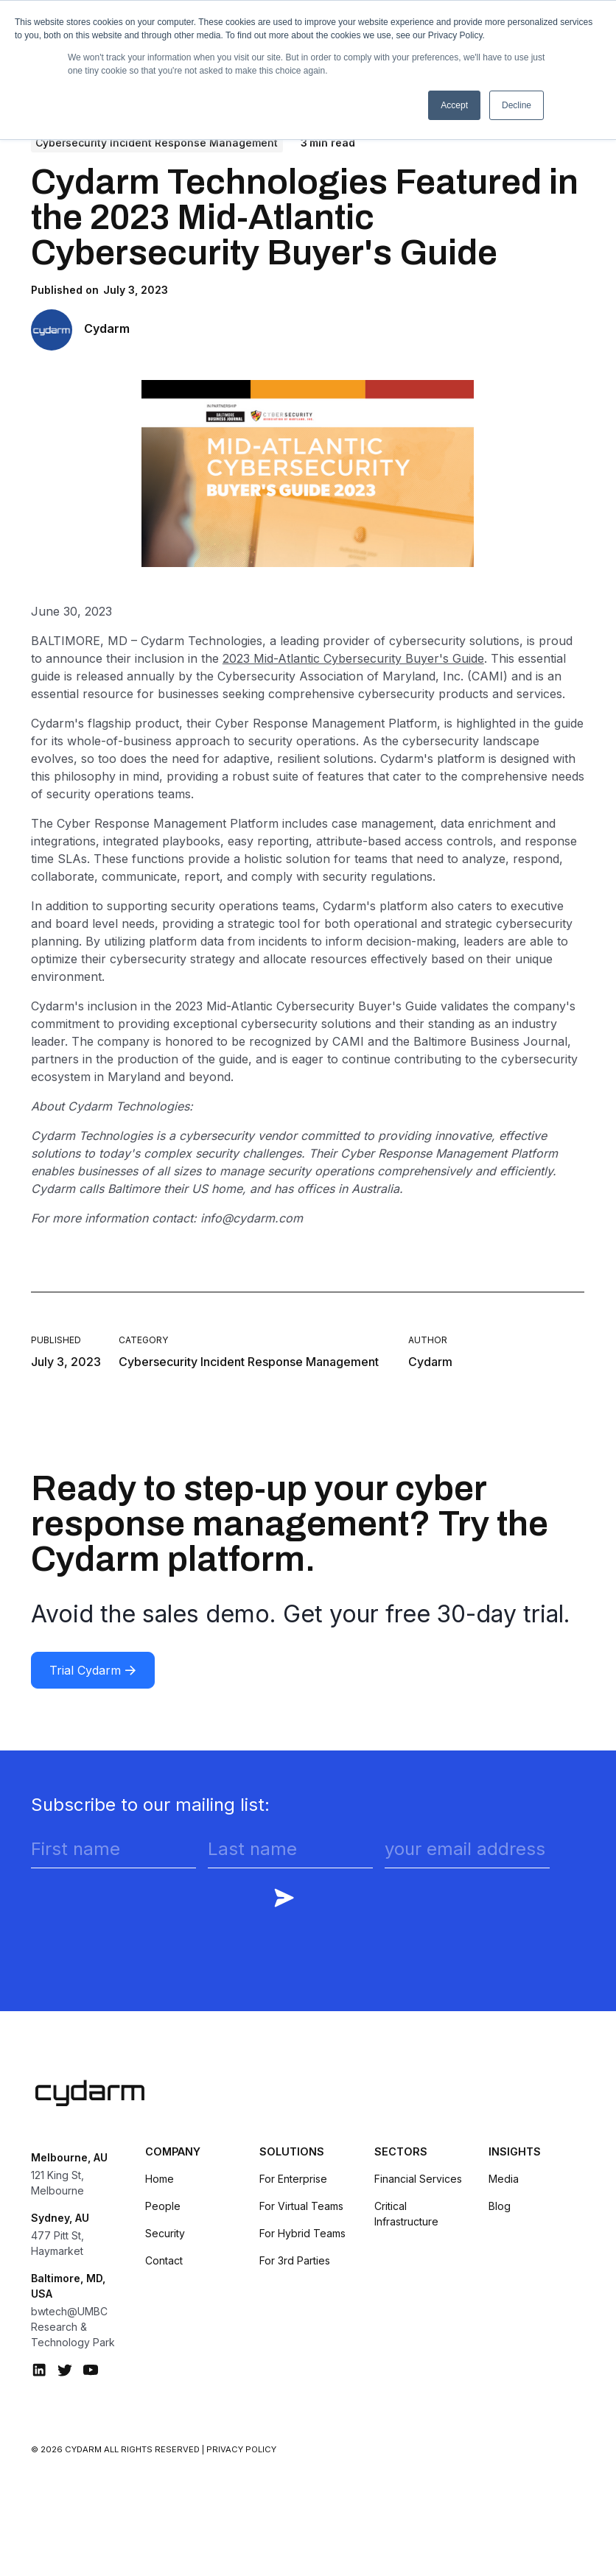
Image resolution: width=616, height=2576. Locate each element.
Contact (164, 2260)
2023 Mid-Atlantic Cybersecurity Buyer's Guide (353, 658)
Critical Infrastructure (406, 2214)
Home (159, 2178)
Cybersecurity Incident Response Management (156, 142)
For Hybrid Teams (302, 2233)
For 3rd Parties (294, 2260)
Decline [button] (516, 105)
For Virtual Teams (301, 2206)
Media (504, 2178)
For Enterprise (293, 2178)
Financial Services (418, 2178)
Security (165, 2233)
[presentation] (143, 1909)
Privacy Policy (241, 2449)
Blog (500, 2206)
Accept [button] (454, 105)
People (163, 2206)
